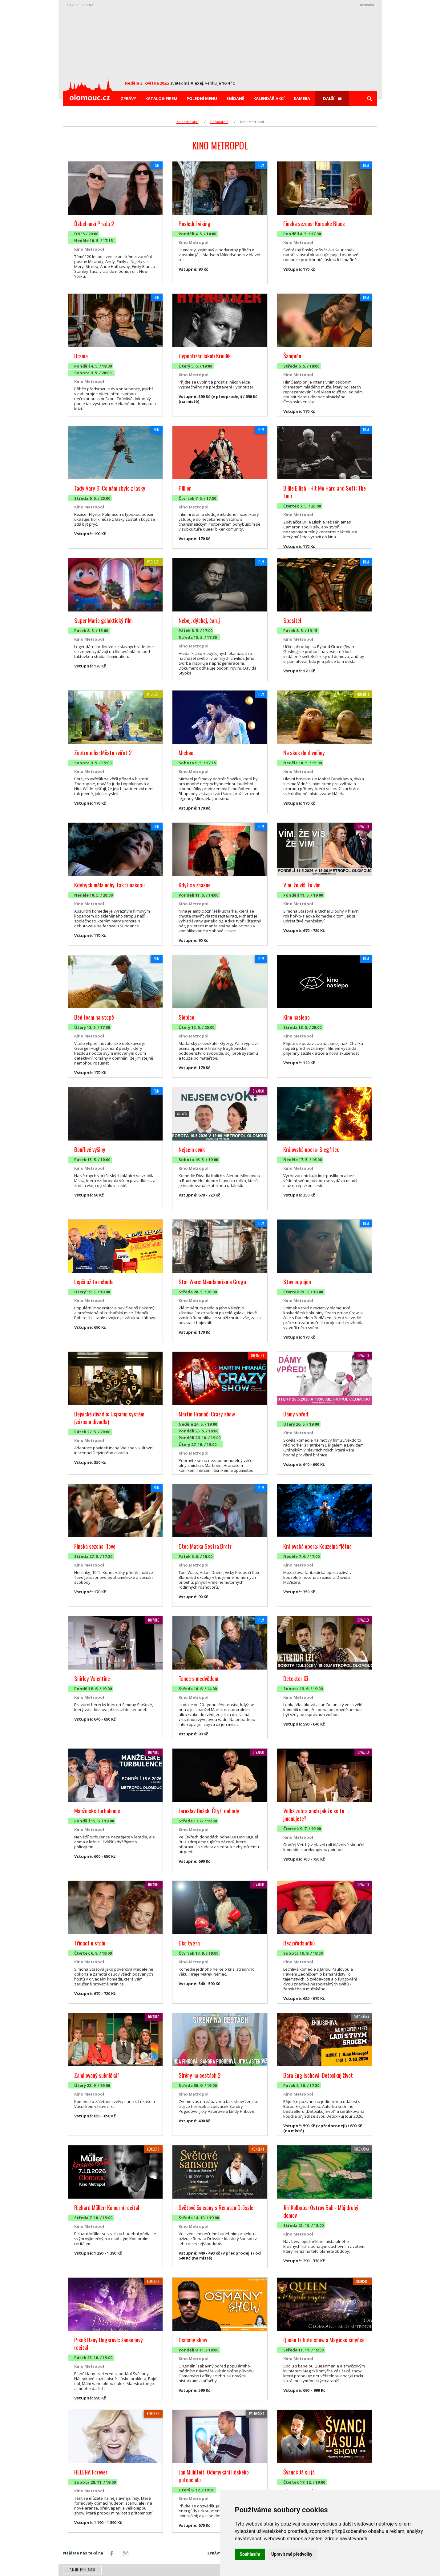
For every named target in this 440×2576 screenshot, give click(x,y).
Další (332, 98)
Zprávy (128, 98)
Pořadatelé (219, 121)
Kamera (302, 98)
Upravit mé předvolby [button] (291, 2554)
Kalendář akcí (269, 98)
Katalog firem (161, 98)
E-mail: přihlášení (82, 2569)
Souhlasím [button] (250, 2554)
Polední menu (202, 98)
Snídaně (235, 98)
